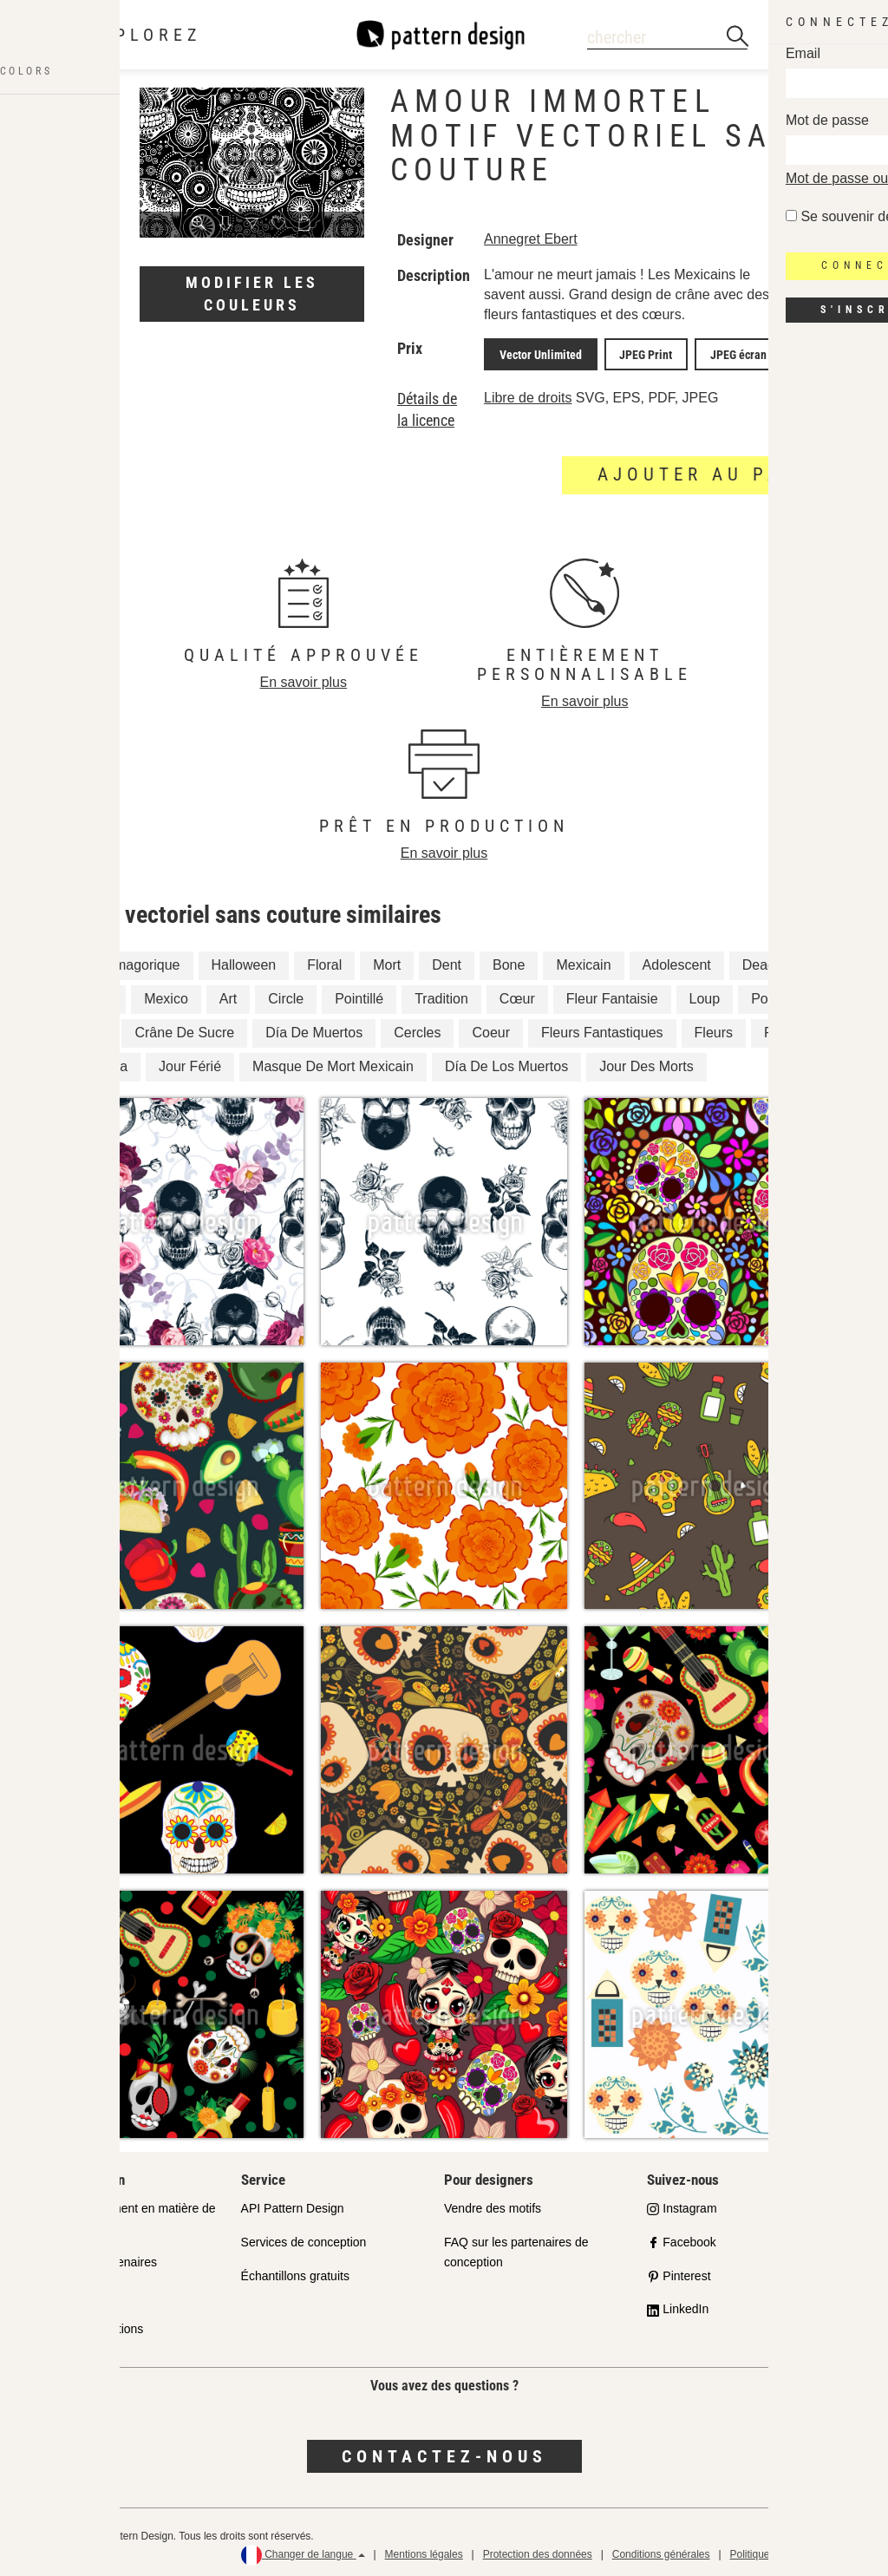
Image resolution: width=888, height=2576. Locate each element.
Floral (324, 961)
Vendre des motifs (492, 2204)
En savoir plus (304, 677)
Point (766, 995)
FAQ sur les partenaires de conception (516, 2248)
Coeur (491, 1029)
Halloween (244, 961)
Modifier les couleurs (252, 293)
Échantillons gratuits (295, 2272)
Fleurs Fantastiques (602, 1029)
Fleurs (714, 1029)
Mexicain (583, 961)
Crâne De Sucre (184, 1029)
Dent (446, 961)
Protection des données (537, 2550)
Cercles (417, 1029)
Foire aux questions (90, 2325)
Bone (509, 961)
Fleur (87, 1029)
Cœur (517, 995)
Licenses (61, 2291)
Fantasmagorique (126, 961)
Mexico (166, 995)
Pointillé (359, 995)
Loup (705, 995)
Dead (758, 961)
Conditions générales (661, 2550)
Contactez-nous (444, 2452)
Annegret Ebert (531, 239)
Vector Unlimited (535, 352)
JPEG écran (713, 352)
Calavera (99, 1062)
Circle (286, 995)
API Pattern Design (292, 2204)
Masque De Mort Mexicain (333, 1062)
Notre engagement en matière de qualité (126, 2214)
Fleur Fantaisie (612, 995)
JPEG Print (630, 352)
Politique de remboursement (795, 2550)
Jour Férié (190, 1062)
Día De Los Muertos (506, 1062)
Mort (387, 961)
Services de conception (304, 2238)
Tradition (441, 995)
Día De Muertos (313, 1029)
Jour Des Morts (646, 1062)
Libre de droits (527, 393)
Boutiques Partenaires (97, 2258)
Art (228, 995)
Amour (92, 995)
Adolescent (677, 961)
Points (783, 1029)
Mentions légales (424, 2550)
